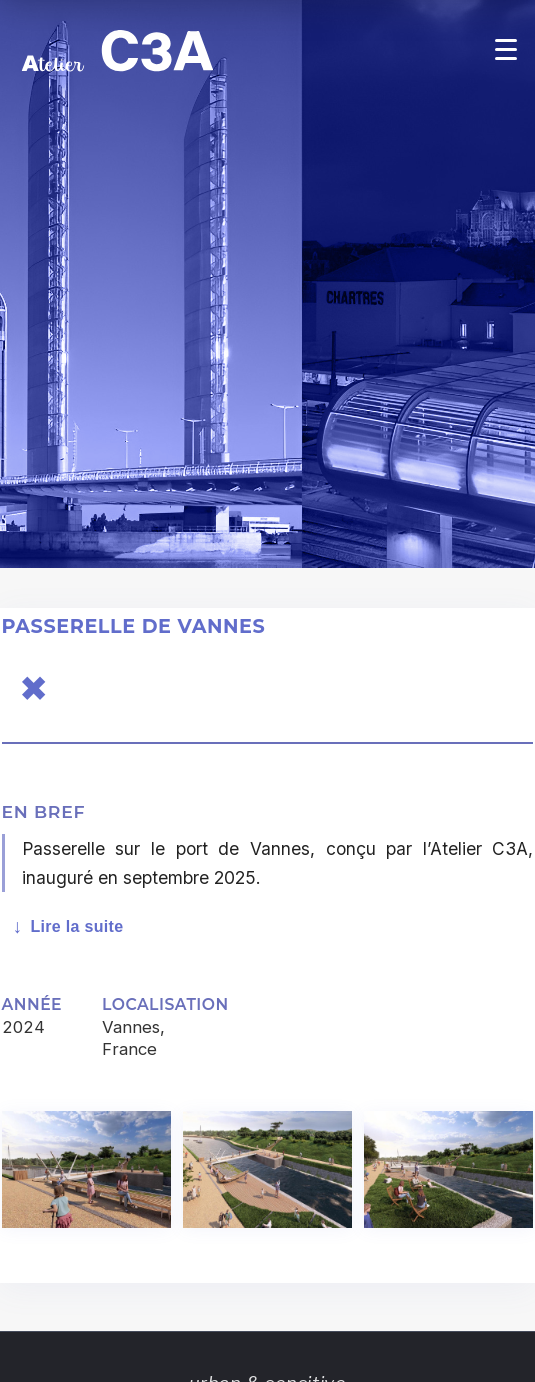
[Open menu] (506, 49)
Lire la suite (76, 926)
